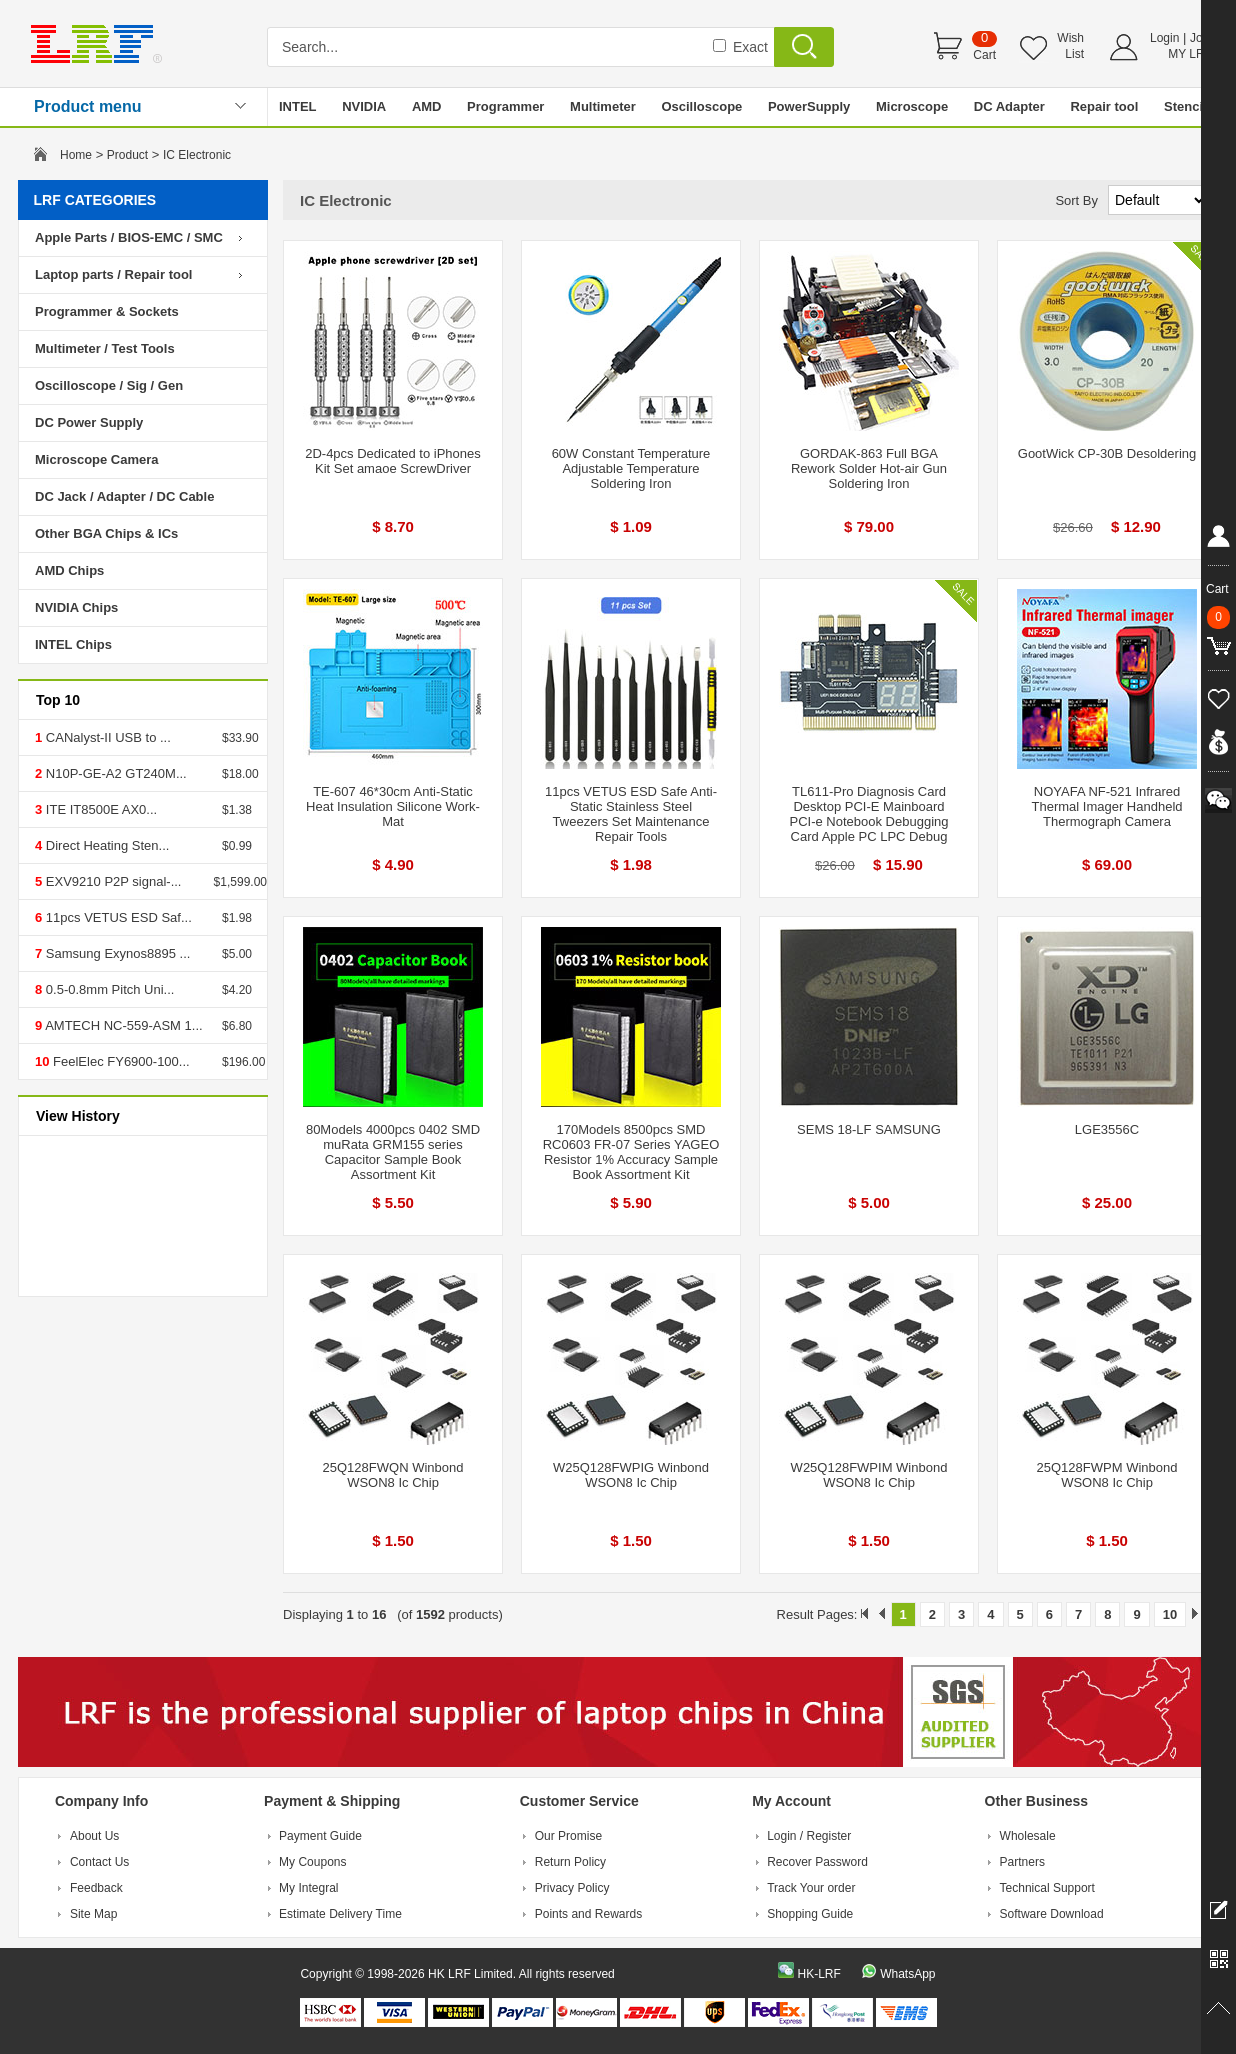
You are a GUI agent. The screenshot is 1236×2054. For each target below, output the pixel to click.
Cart (984, 55)
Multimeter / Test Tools (105, 348)
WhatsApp (907, 1974)
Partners (1022, 1862)
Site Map (93, 1914)
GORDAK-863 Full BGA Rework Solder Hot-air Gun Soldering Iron (869, 468)
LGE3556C (1107, 1129)
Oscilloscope (701, 106)
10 (1170, 1614)
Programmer (505, 106)
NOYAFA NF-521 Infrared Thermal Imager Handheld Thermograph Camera (1106, 806)
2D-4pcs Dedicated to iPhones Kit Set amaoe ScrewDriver (393, 461)
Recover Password (817, 1862)
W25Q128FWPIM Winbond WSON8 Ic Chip (869, 1475)
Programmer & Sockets (107, 311)
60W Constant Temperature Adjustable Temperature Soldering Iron (631, 468)
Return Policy (570, 1862)
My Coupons (312, 1862)
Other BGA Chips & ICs (106, 533)
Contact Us (99, 1862)
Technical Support (1047, 1888)
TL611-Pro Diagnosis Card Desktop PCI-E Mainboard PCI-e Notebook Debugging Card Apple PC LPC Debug (869, 814)
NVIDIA (364, 106)
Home (76, 155)
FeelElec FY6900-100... (119, 1061)
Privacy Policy (572, 1888)
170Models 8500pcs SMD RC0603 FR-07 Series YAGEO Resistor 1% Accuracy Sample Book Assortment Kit (631, 1152)
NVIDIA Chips (76, 607)
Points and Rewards (588, 1914)
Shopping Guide (810, 1914)
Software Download (1052, 1914)
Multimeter (603, 106)
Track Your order (811, 1888)
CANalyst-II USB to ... (106, 737)
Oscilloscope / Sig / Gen (109, 385)
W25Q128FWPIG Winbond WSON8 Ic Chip (631, 1475)
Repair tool (1104, 106)
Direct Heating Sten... (105, 845)
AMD (427, 106)
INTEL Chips (73, 644)
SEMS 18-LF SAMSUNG (869, 1129)
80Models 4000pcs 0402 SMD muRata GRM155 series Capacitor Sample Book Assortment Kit (393, 1152)
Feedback (96, 1888)
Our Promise (568, 1836)
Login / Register (809, 1836)
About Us (94, 1836)
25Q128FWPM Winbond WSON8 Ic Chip (1107, 1475)
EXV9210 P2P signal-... (111, 881)
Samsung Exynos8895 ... (116, 953)
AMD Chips (69, 570)
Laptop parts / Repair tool (113, 274)
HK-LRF (818, 1974)
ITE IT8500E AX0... (99, 809)
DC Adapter (1009, 106)
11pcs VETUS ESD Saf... (117, 917)
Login (1164, 38)
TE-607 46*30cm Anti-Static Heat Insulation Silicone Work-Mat (393, 806)
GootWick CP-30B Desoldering (1107, 453)
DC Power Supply (89, 422)
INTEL (298, 106)
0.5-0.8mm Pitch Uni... (108, 989)
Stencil (1185, 106)
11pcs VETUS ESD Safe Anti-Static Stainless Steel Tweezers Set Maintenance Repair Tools (631, 814)
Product (127, 155)
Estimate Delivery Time (340, 1914)
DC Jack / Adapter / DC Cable (124, 496)
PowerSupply (809, 106)
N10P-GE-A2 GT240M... (114, 773)
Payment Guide (320, 1836)
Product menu (88, 106)
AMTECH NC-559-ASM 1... (122, 1025)
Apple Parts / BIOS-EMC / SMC (129, 237)
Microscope (912, 106)
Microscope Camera (97, 459)
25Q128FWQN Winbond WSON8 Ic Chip (393, 1475)
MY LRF (1190, 54)
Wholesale (1028, 1836)
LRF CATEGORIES (95, 200)
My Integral (308, 1888)
